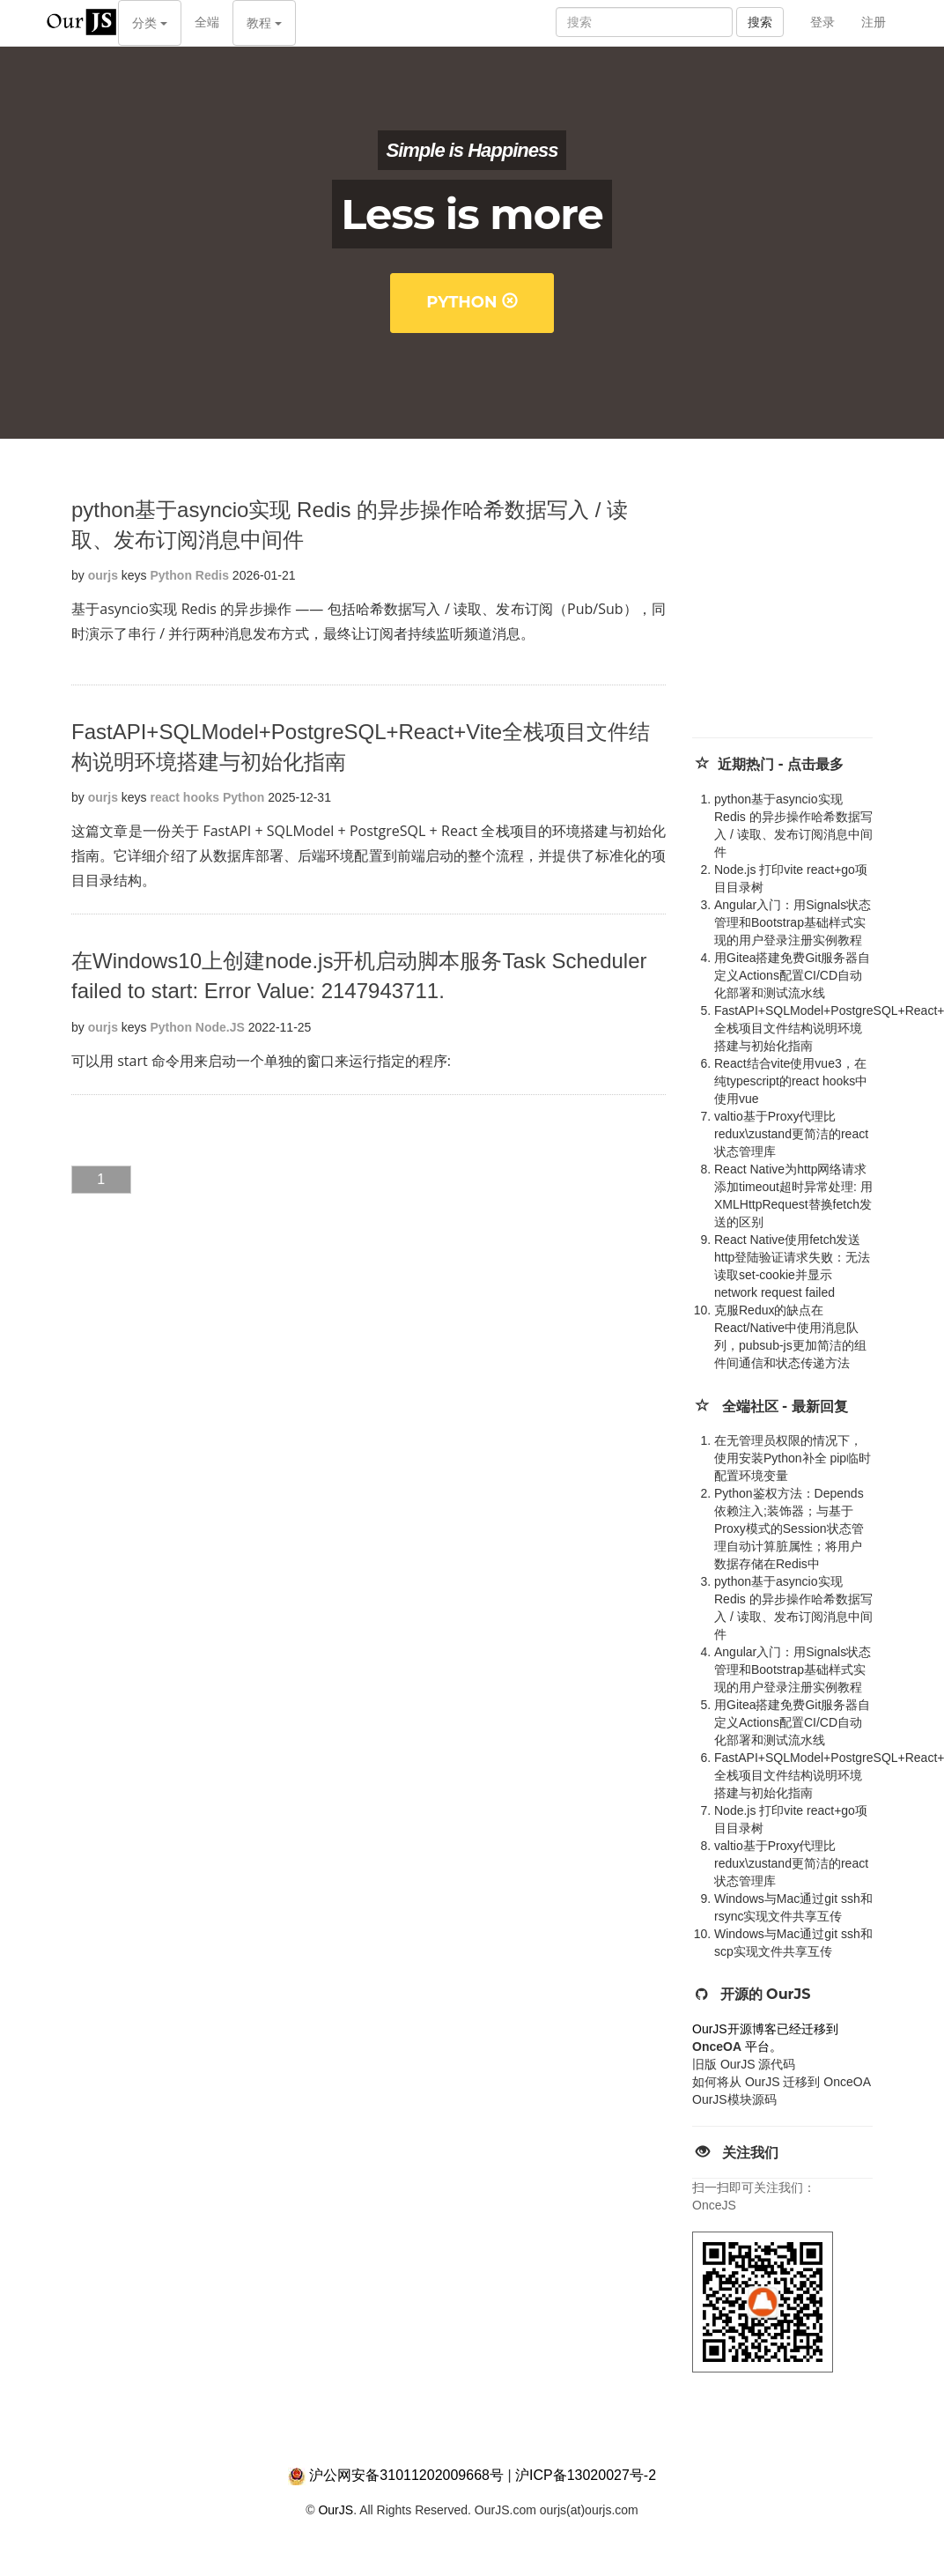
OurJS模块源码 (734, 2099)
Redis (212, 575)
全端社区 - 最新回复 (785, 1406)
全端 (207, 22)
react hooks (185, 797)
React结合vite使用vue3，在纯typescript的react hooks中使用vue (790, 1081)
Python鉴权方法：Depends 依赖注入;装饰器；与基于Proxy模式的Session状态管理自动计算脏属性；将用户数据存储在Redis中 (789, 1528)
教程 (264, 23)
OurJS (335, 2510)
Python (471, 302)
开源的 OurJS (765, 1994)
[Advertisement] (807, 605)
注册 (873, 22)
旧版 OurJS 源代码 (743, 2064)
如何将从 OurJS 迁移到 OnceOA (781, 2082)
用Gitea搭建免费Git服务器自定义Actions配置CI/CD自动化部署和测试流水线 (792, 975)
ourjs (103, 575)
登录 (822, 22)
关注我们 (750, 2152)
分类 (149, 23)
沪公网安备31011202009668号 (406, 2475)
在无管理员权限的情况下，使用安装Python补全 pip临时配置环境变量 (792, 1458)
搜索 (760, 22)
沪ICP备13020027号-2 (585, 2475)
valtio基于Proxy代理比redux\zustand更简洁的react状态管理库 (791, 1133)
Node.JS (220, 1027)
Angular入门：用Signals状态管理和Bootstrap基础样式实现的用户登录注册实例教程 (792, 922)
